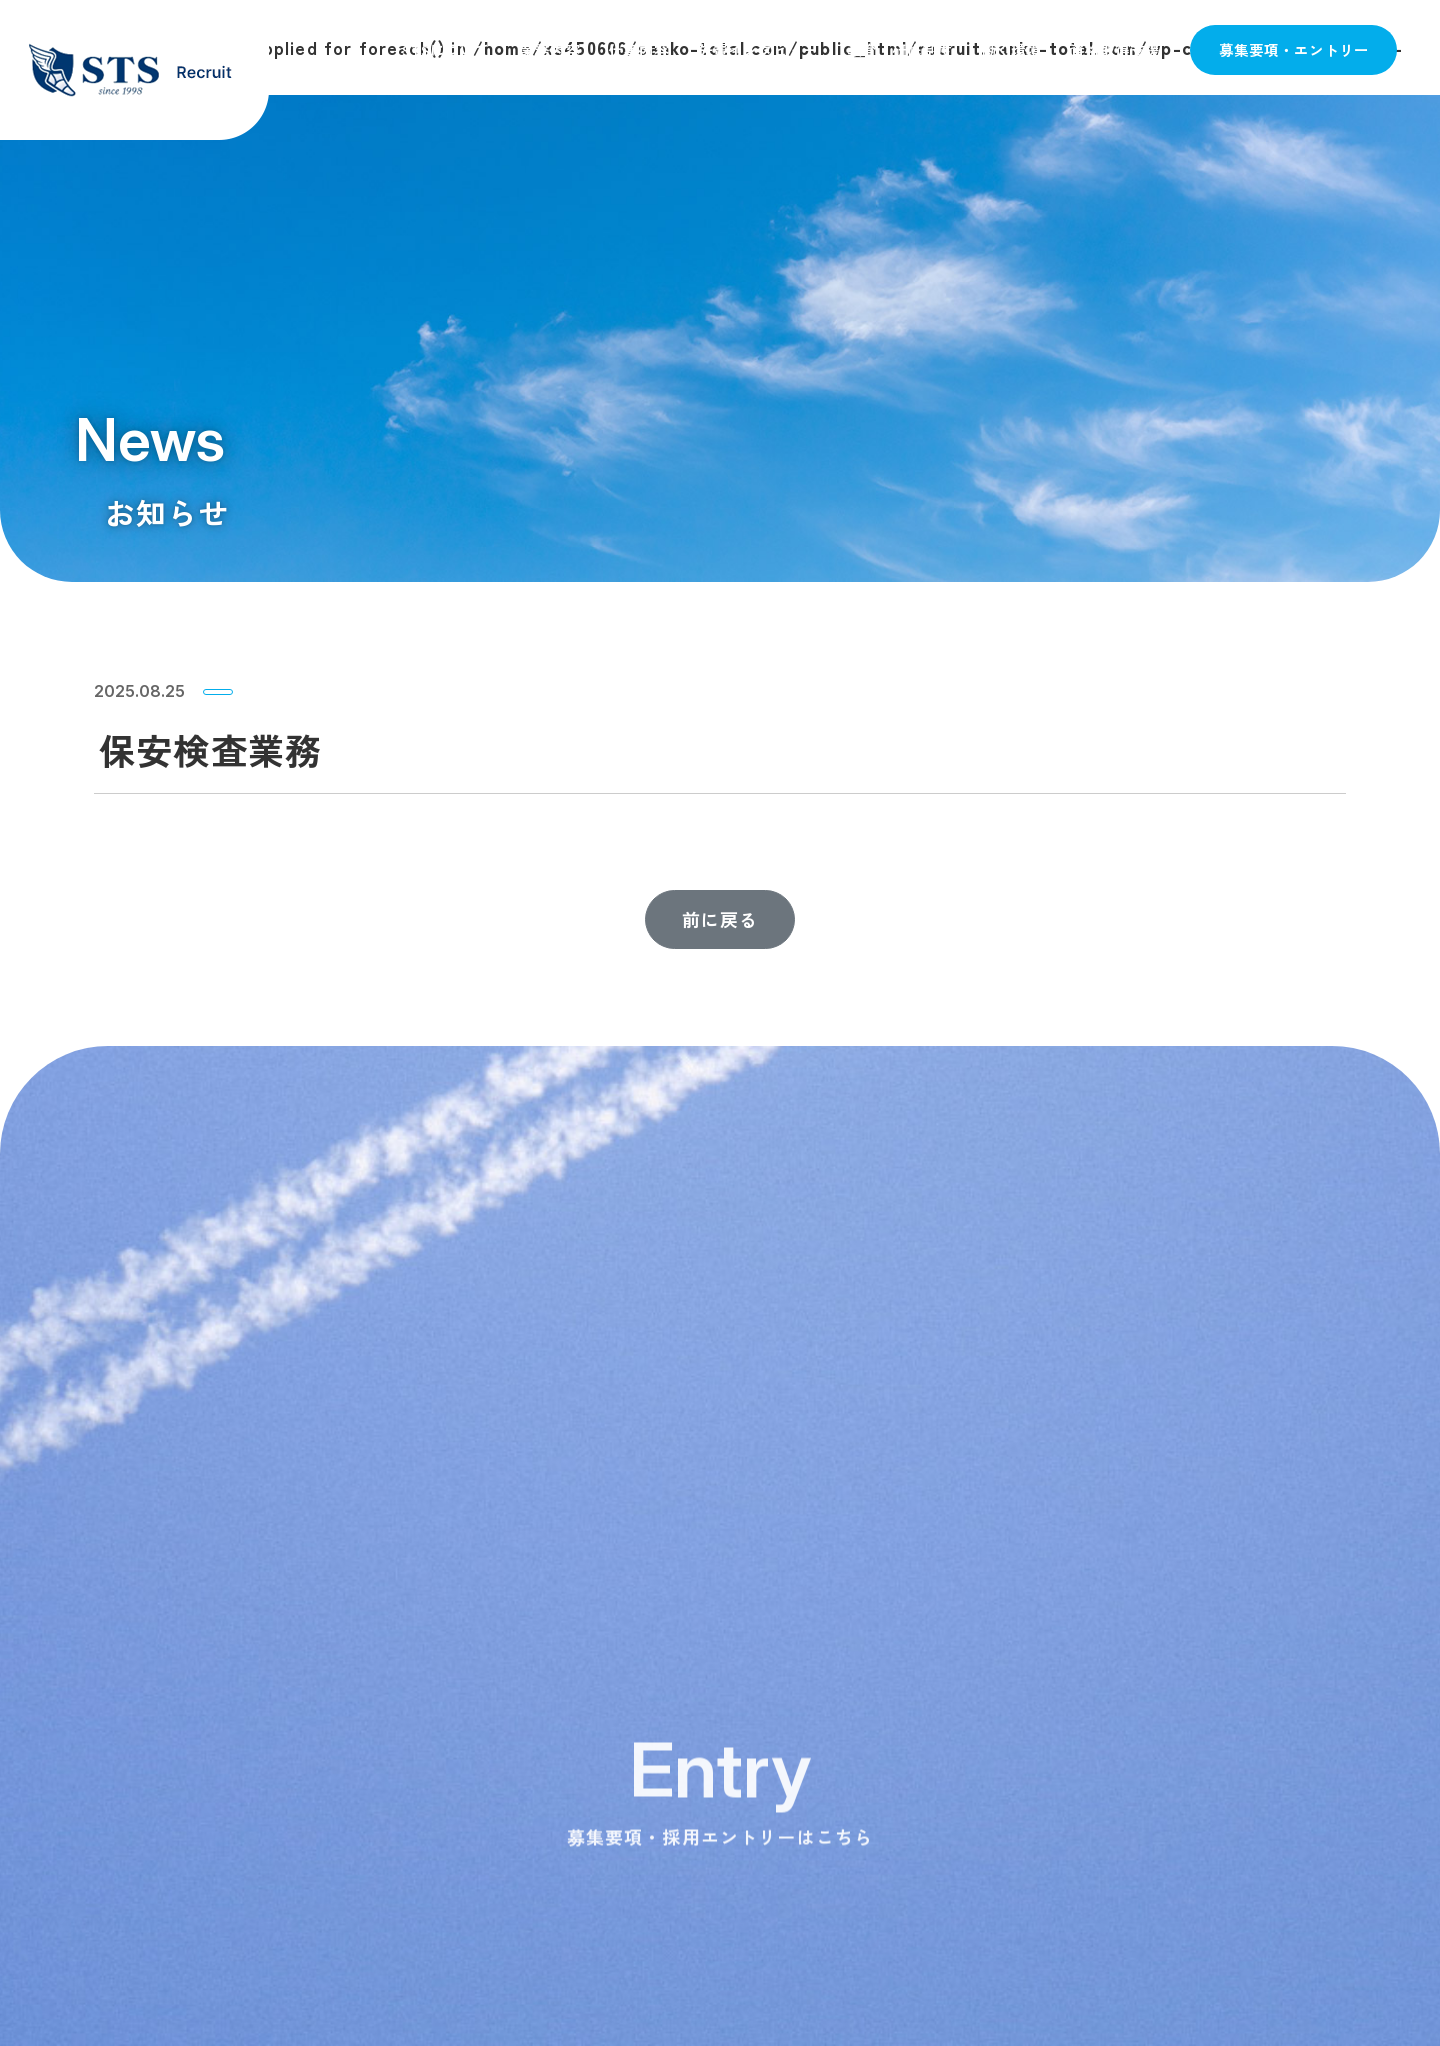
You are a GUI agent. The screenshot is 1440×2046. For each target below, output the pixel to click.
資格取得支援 (1115, 49)
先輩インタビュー (758, 49)
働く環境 (1011, 49)
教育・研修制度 (899, 49)
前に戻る (720, 919)
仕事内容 (639, 49)
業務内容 (550, 49)
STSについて (446, 49)
